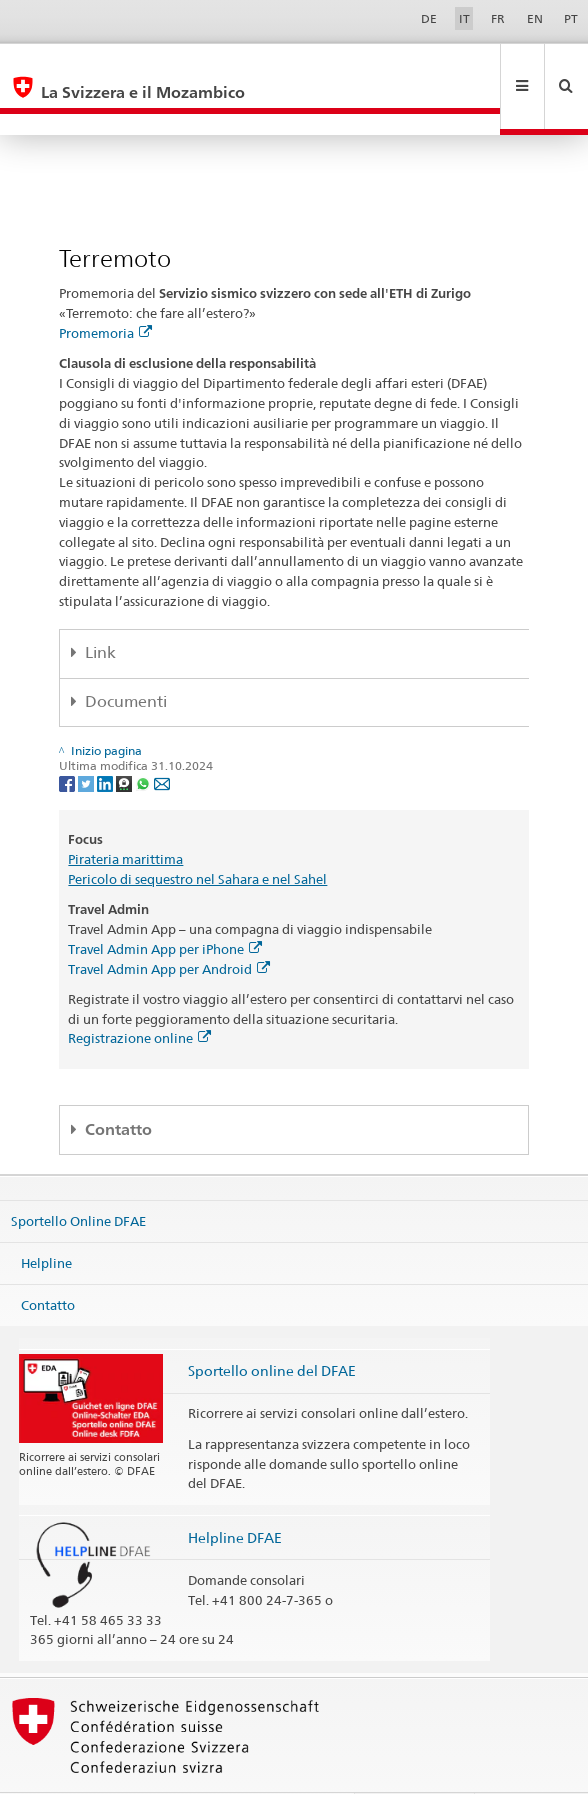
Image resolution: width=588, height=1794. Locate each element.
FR (498, 18)
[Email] (162, 739)
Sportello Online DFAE (78, 1178)
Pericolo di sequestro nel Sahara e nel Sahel (197, 836)
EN (535, 18)
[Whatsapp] (144, 739)
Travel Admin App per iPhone (165, 906)
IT (464, 18)
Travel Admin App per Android (169, 926)
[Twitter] (87, 739)
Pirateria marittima (125, 816)
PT (571, 18)
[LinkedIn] (106, 739)
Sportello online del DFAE (272, 1327)
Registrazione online (139, 995)
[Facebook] (68, 739)
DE (429, 18)
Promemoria (105, 290)
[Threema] (125, 739)
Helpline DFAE (235, 1494)
